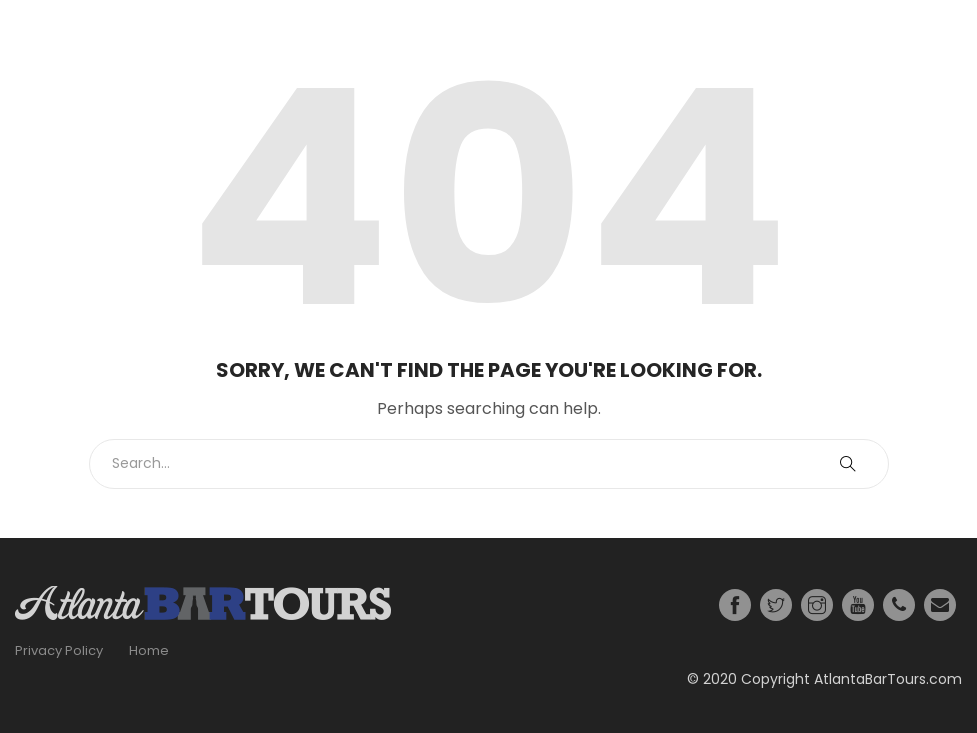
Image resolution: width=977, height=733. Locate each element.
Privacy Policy (59, 650)
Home (149, 650)
